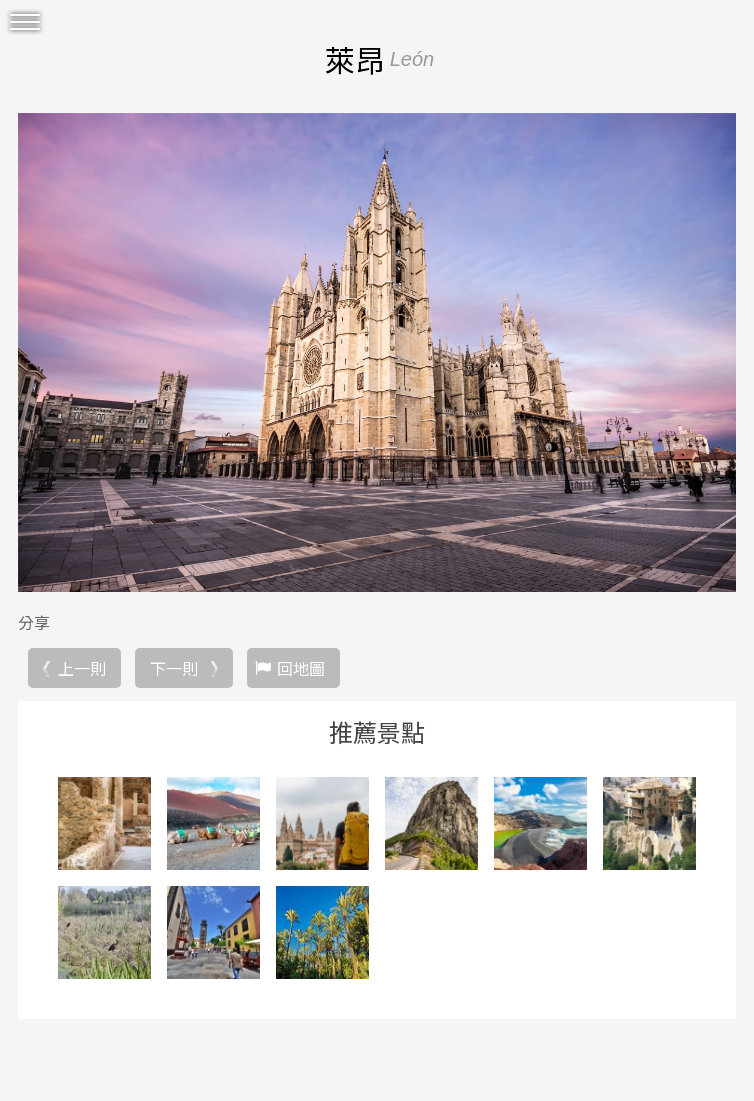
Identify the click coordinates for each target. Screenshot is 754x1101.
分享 (34, 622)
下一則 (174, 668)
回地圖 (301, 668)
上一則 (82, 668)
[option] (377, 352)
